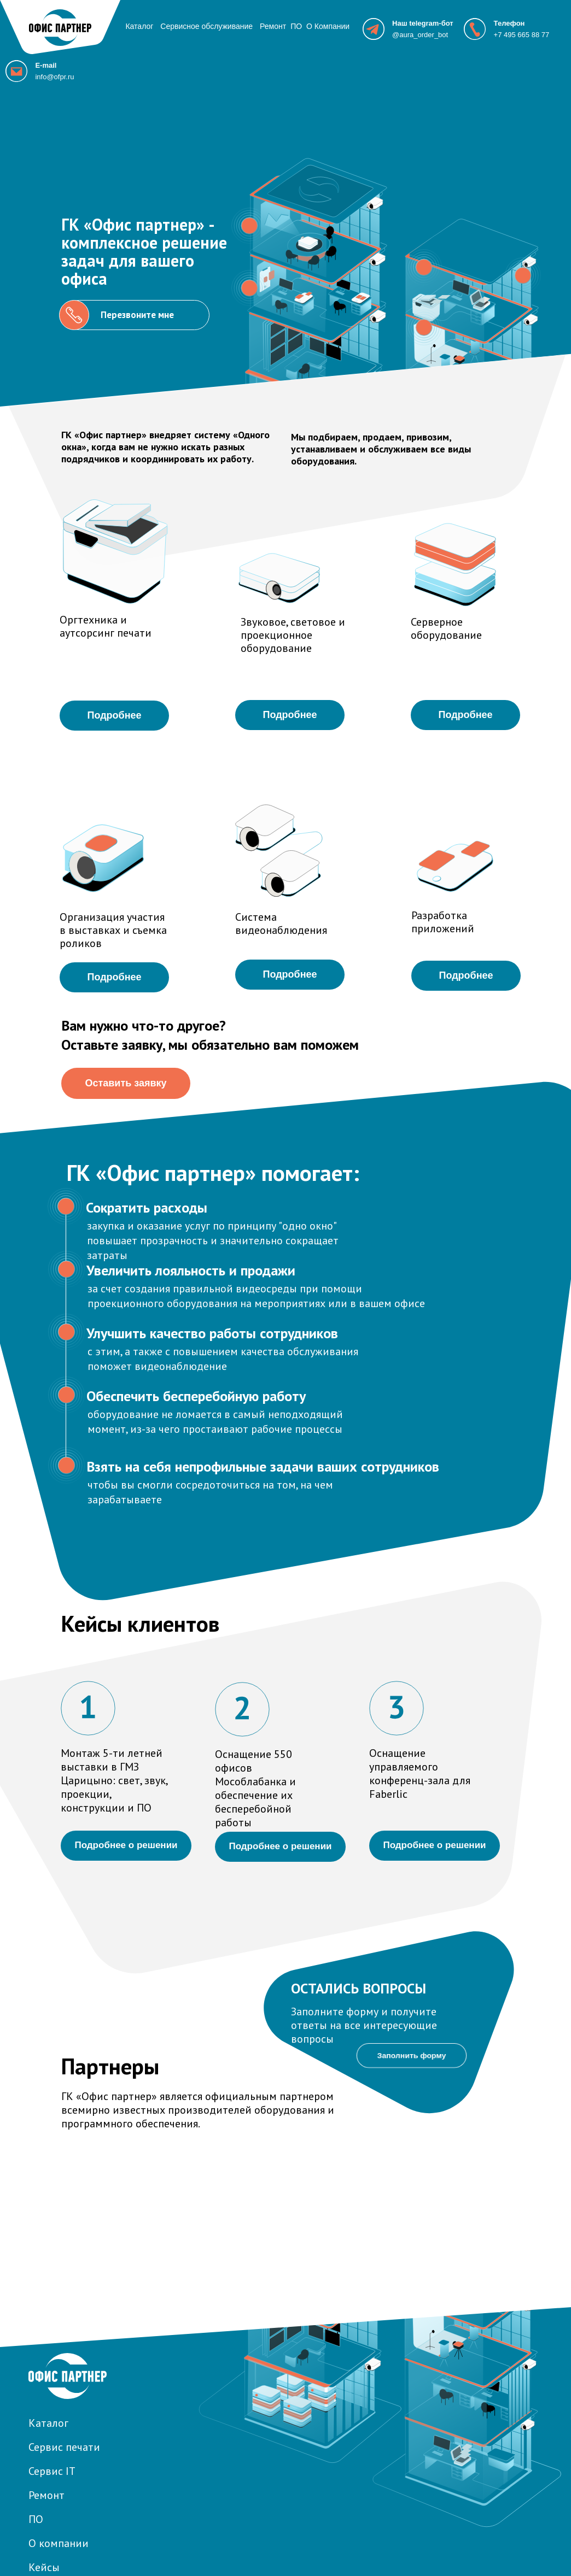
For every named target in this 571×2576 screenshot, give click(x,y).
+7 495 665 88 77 (522, 35)
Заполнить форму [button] (411, 2055)
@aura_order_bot (420, 35)
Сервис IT (51, 2471)
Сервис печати (64, 2447)
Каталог (139, 26)
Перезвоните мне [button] (137, 315)
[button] (423, 267)
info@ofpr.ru (54, 77)
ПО (296, 26)
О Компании (327, 26)
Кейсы (44, 2567)
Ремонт (273, 26)
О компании (58, 2543)
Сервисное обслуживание (206, 26)
